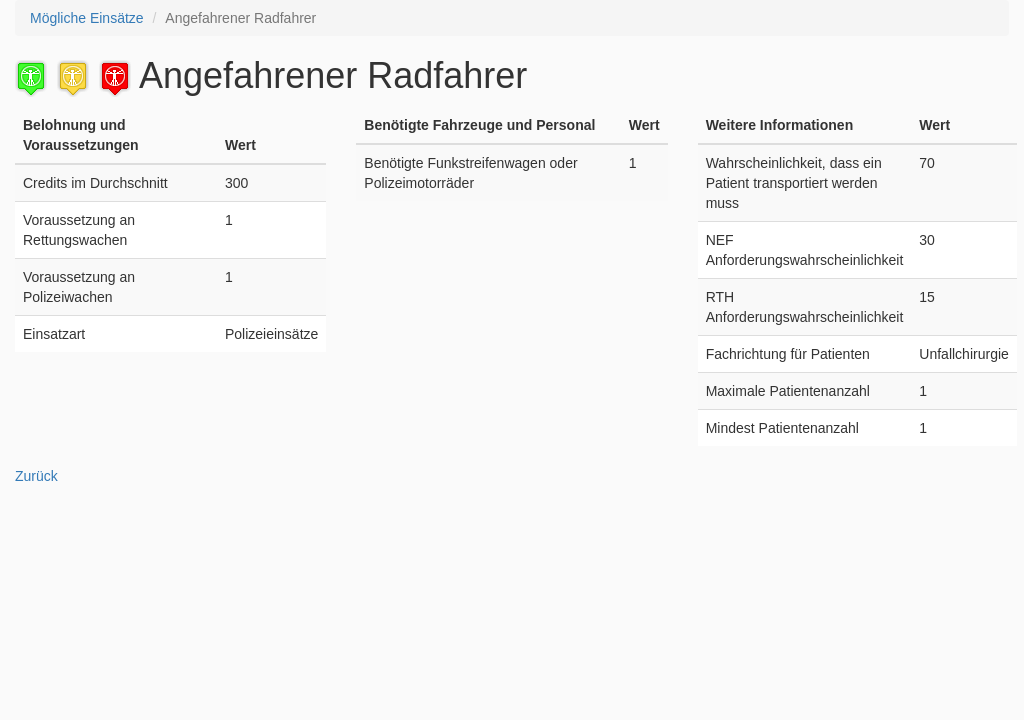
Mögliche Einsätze (87, 18)
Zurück (36, 476)
